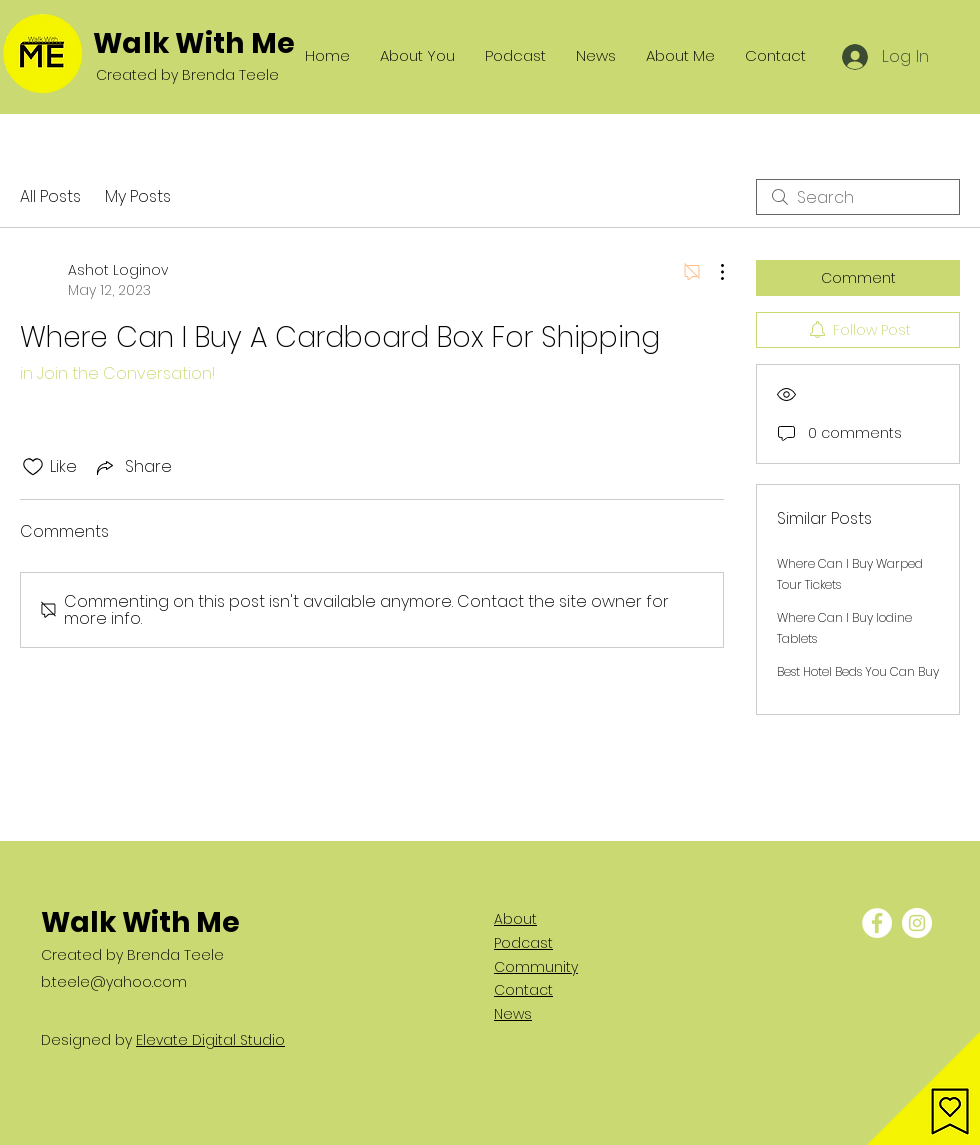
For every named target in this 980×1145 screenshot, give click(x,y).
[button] (923, 1088)
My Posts (138, 196)
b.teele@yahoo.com (114, 982)
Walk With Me (194, 43)
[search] (858, 197)
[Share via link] (132, 466)
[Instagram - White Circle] (917, 923)
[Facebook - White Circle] (877, 923)
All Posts (50, 196)
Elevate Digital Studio (210, 1040)
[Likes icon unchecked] (33, 467)
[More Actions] (712, 272)
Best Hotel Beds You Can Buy (858, 671)
